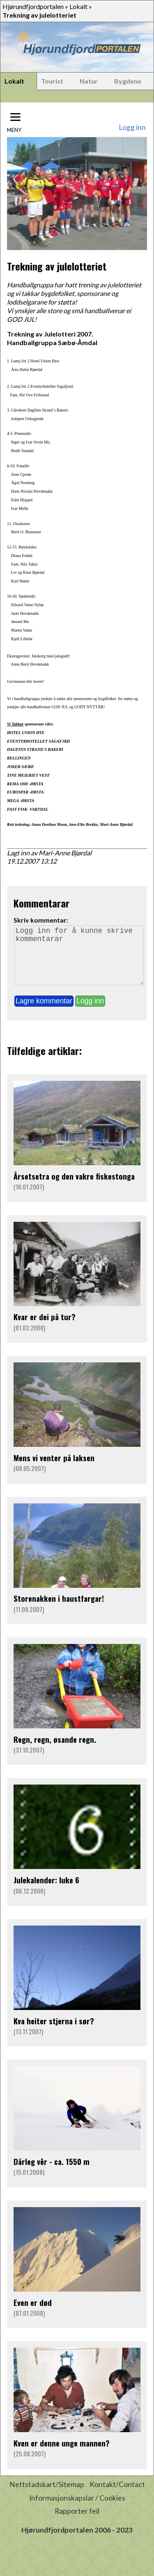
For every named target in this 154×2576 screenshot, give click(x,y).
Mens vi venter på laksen (54, 1469)
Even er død (33, 2313)
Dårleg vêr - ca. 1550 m (52, 2172)
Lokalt (78, 6)
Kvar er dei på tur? (45, 1328)
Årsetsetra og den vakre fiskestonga (74, 1187)
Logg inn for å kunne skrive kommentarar (79, 961)
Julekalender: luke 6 (46, 1891)
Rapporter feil (77, 2522)
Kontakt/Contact (117, 2496)
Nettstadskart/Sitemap (46, 2496)
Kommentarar (41, 903)
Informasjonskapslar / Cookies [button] (77, 2509)
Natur (89, 81)
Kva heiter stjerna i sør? (54, 2032)
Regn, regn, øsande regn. (55, 1750)
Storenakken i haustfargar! (59, 1609)
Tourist (52, 81)
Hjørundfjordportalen (33, 6)
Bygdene (127, 81)
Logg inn (132, 127)
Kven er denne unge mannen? (62, 2454)
